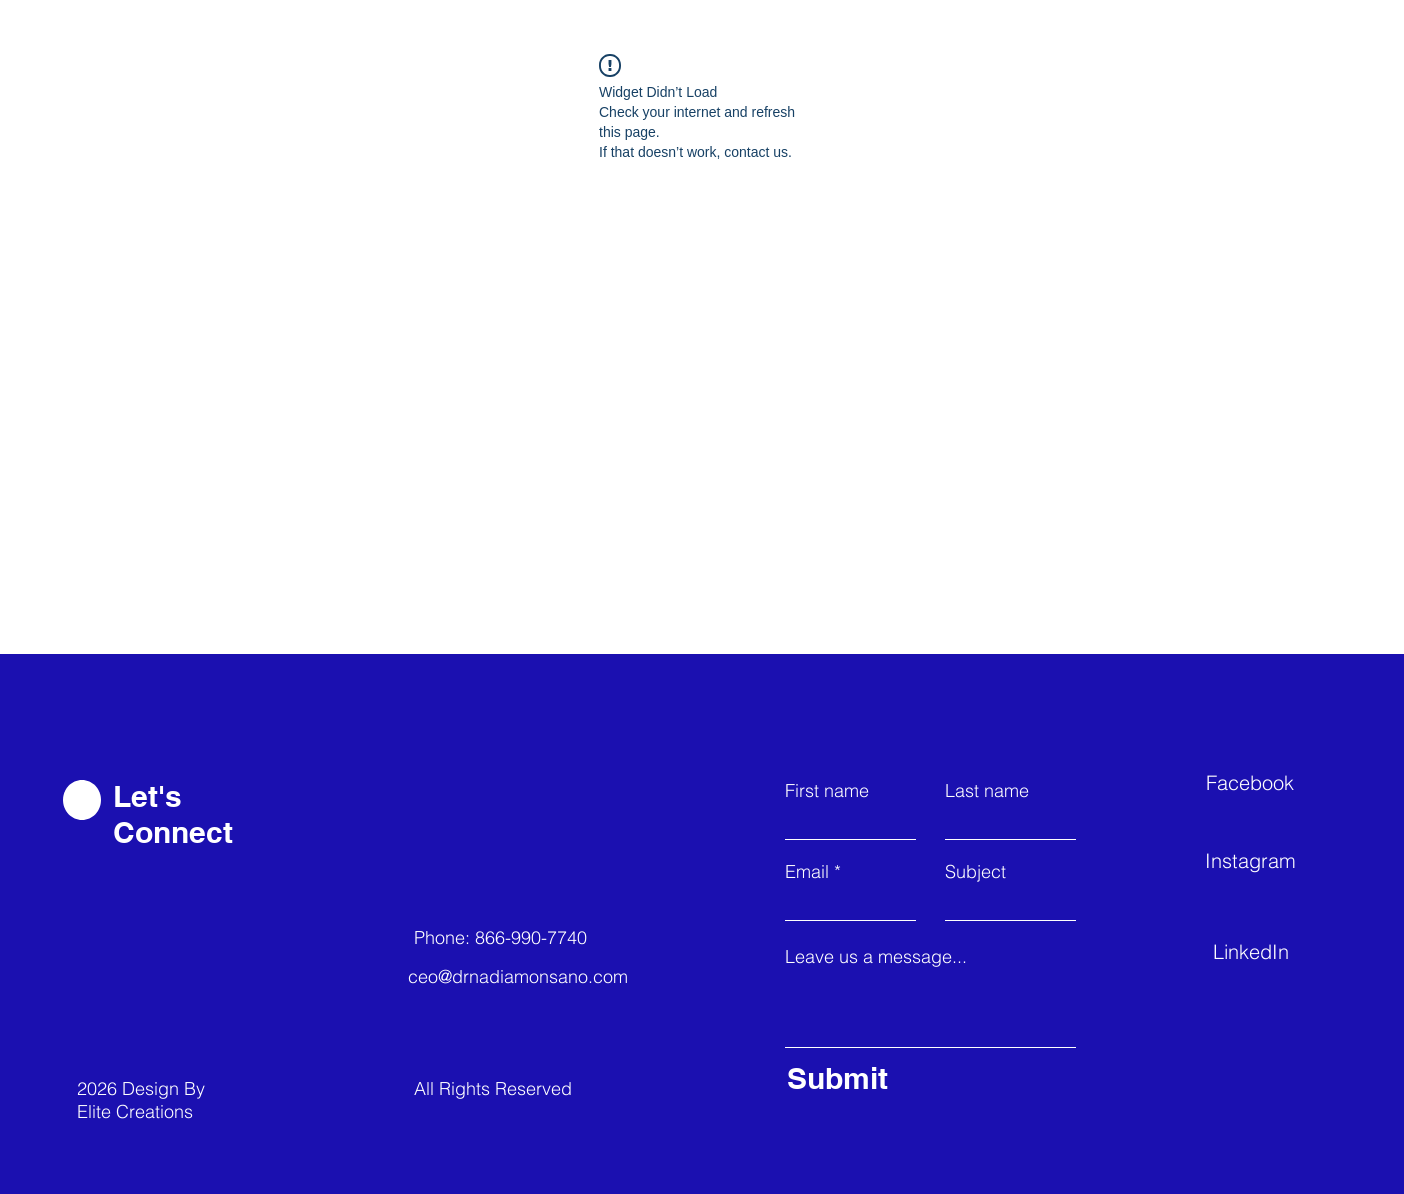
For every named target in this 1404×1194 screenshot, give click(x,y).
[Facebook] (1277, 782)
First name (827, 791)
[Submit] (926, 1078)
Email (807, 872)
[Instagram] (1276, 860)
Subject (975, 872)
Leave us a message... (876, 957)
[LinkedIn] (1284, 951)
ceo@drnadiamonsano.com (518, 976)
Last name (987, 791)
